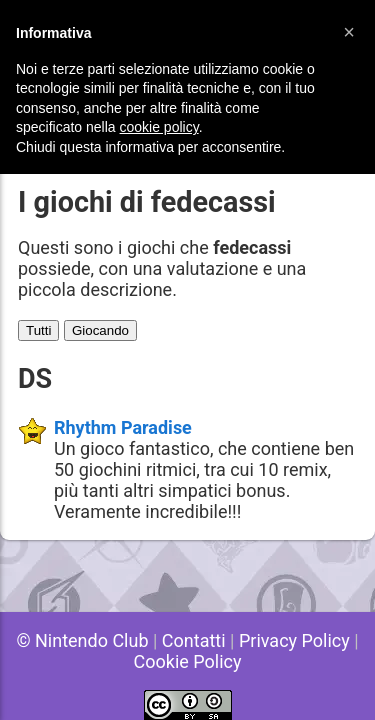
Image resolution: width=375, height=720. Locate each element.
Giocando (100, 330)
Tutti (38, 330)
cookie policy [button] (159, 127)
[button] (349, 32)
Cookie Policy (188, 661)
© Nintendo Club (82, 640)
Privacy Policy (294, 640)
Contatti (194, 640)
